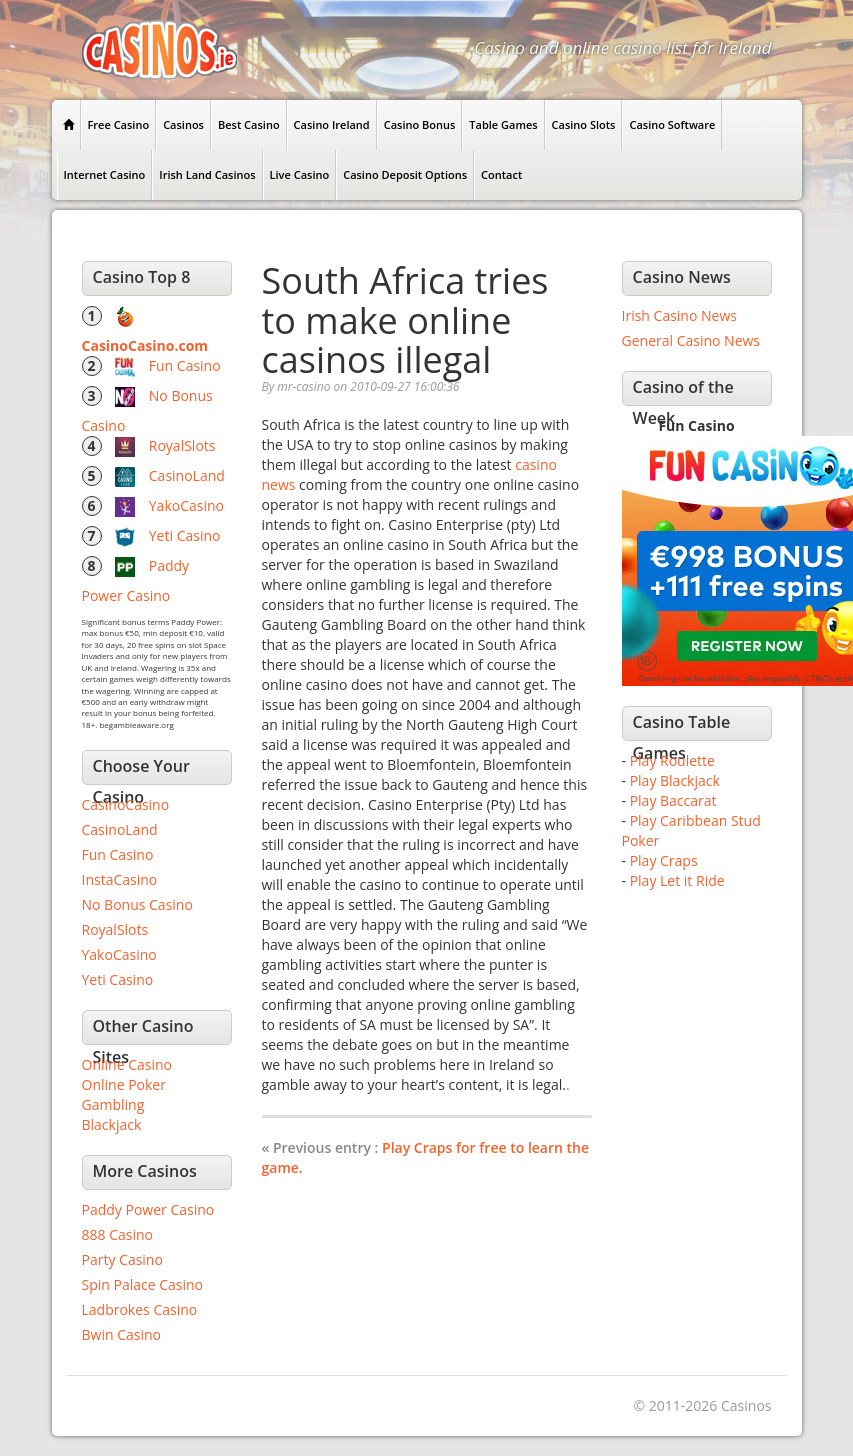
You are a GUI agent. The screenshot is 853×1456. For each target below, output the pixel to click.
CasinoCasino (126, 804)
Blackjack (112, 1124)
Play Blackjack (675, 780)
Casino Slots (584, 124)
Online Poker (124, 1084)
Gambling (113, 1104)
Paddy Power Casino (148, 1209)
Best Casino (249, 124)
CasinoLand (187, 475)
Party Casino (122, 1259)
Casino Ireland (332, 124)
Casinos (183, 124)
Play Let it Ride (677, 880)
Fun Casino (185, 365)
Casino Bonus (420, 124)
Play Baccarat (673, 800)
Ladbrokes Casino (140, 1309)
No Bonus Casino (137, 904)
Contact (501, 174)
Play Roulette (672, 760)
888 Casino (117, 1234)
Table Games (503, 124)
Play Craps (664, 860)
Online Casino (127, 1064)
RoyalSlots (182, 445)
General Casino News (691, 340)
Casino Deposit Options (405, 174)
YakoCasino (186, 505)
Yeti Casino (185, 535)
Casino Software (672, 124)
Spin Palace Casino (143, 1284)
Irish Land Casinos (207, 174)
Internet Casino (105, 174)
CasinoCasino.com (145, 345)
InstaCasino (120, 879)
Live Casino (300, 174)
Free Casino (119, 124)
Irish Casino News (679, 315)
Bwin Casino (121, 1334)
